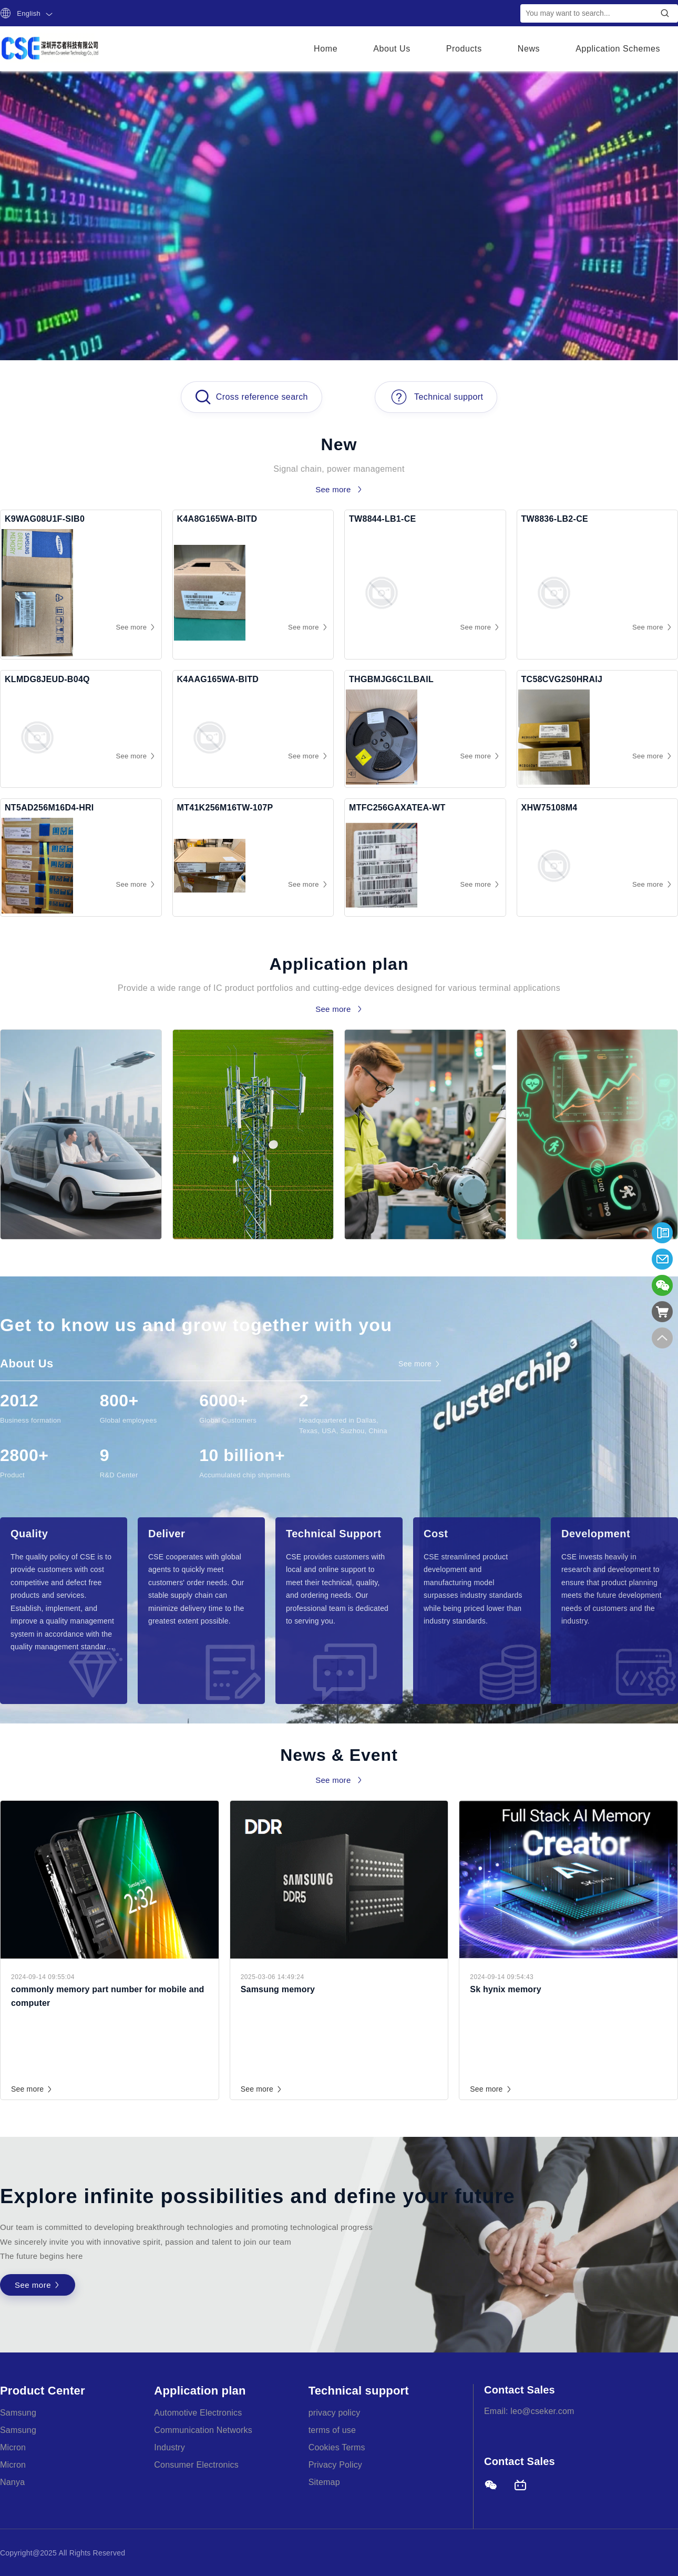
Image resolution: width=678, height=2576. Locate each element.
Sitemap (324, 2482)
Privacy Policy (335, 2464)
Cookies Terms (337, 2447)
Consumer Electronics (196, 2464)
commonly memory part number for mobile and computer (107, 1996)
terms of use (332, 2430)
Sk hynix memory (505, 1989)
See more (32, 2089)
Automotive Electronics (198, 2412)
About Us (391, 48)
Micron (13, 2447)
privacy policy (335, 2412)
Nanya (12, 2482)
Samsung (18, 2412)
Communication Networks (203, 2430)
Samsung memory (278, 1989)
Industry (169, 2447)
